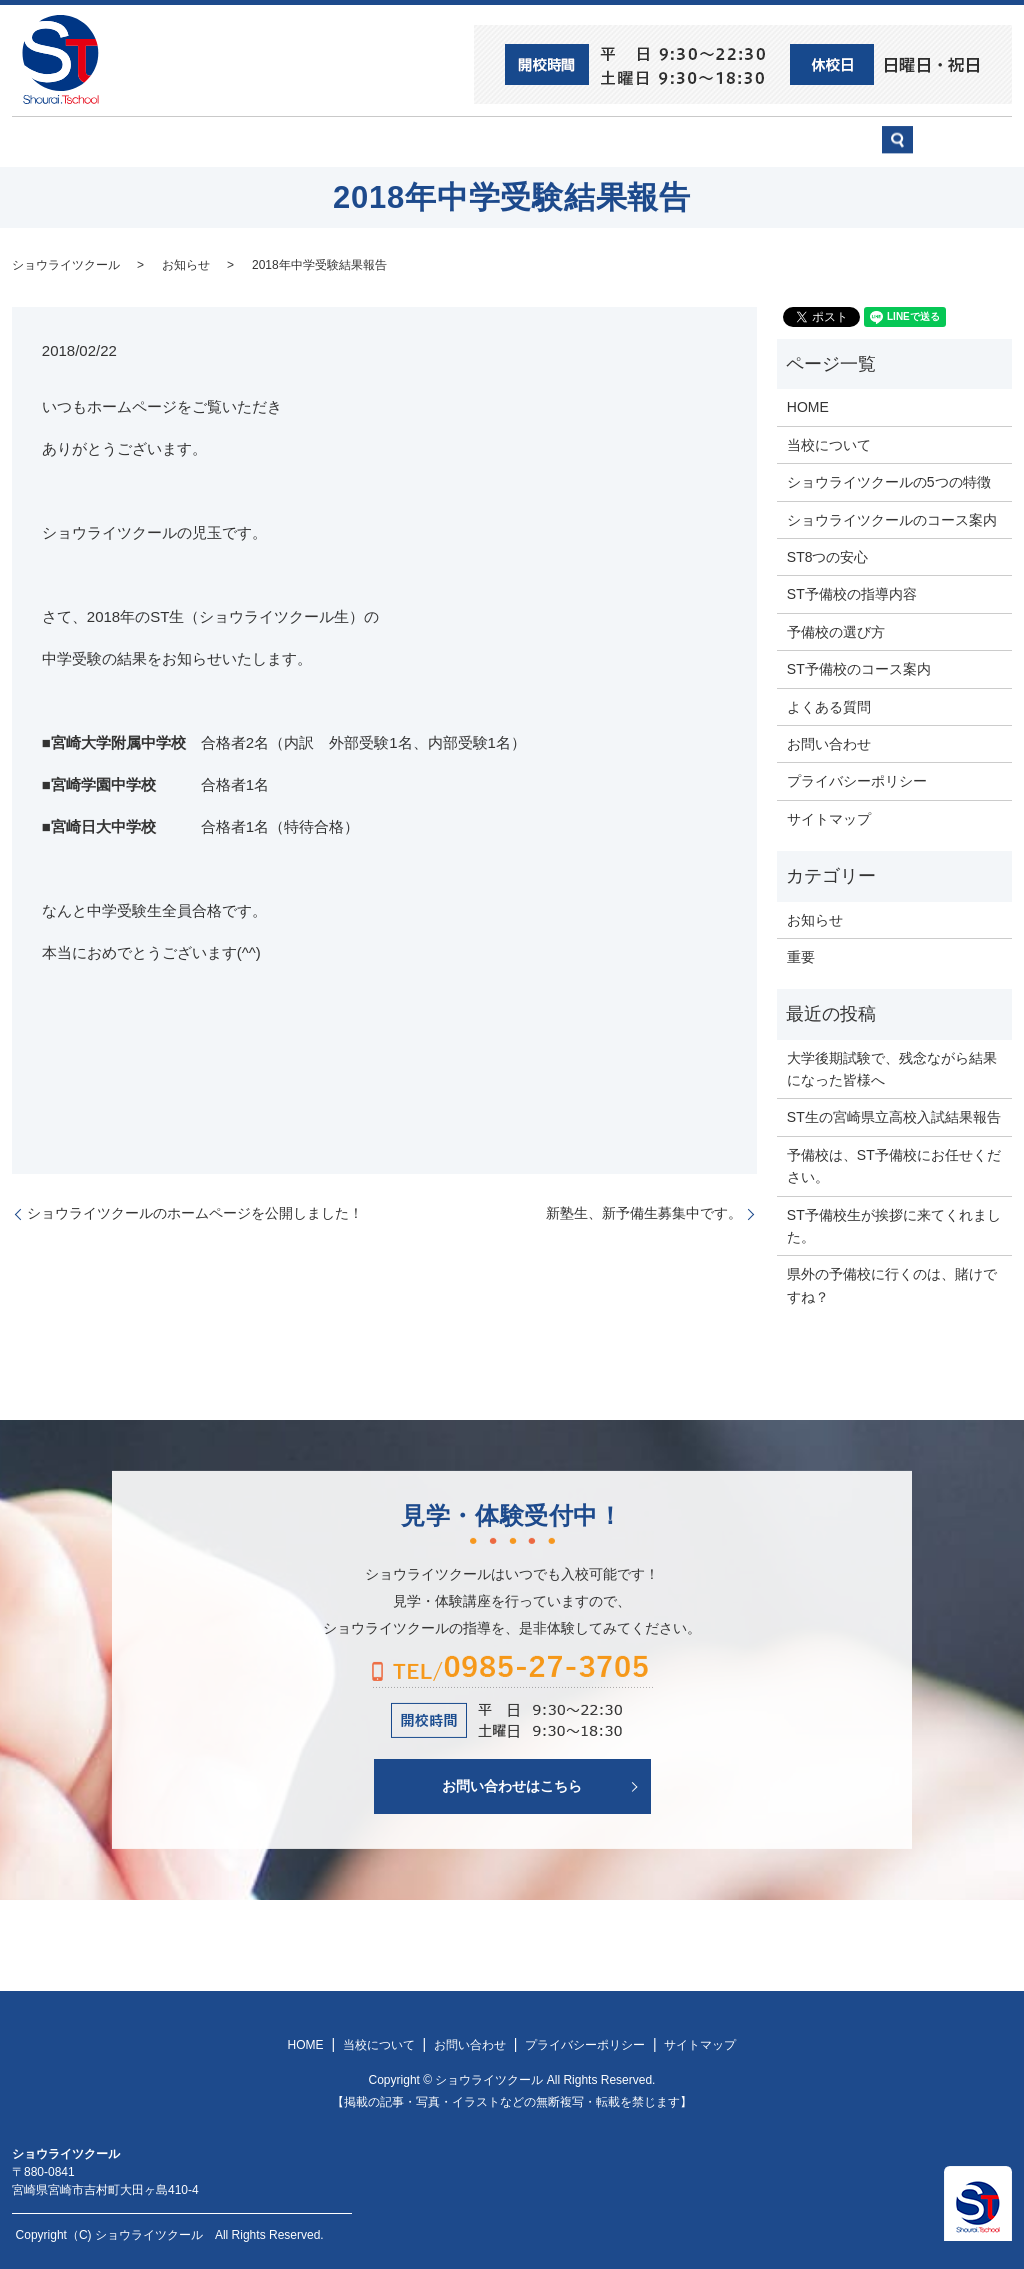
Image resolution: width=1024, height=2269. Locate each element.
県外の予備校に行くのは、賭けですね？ (892, 1284)
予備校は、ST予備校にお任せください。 (894, 1164)
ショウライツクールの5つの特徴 (889, 481)
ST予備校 (574, 141)
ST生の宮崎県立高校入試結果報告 (894, 1116)
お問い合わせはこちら (512, 1784)
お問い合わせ (828, 141)
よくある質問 (829, 705)
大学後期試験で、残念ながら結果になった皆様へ (892, 1067)
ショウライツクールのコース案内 (892, 518)
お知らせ (186, 263)
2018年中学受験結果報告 (319, 263)
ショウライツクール (439, 141)
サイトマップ (829, 817)
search (957, 150)
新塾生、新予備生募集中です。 (644, 1212)
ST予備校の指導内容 (852, 593)
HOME (63, 141)
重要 (801, 956)
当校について (292, 141)
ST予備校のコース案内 (859, 668)
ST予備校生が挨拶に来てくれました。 (894, 1224)
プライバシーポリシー (857, 780)
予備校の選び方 (695, 141)
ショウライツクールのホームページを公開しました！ (195, 1212)
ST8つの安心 (167, 141)
